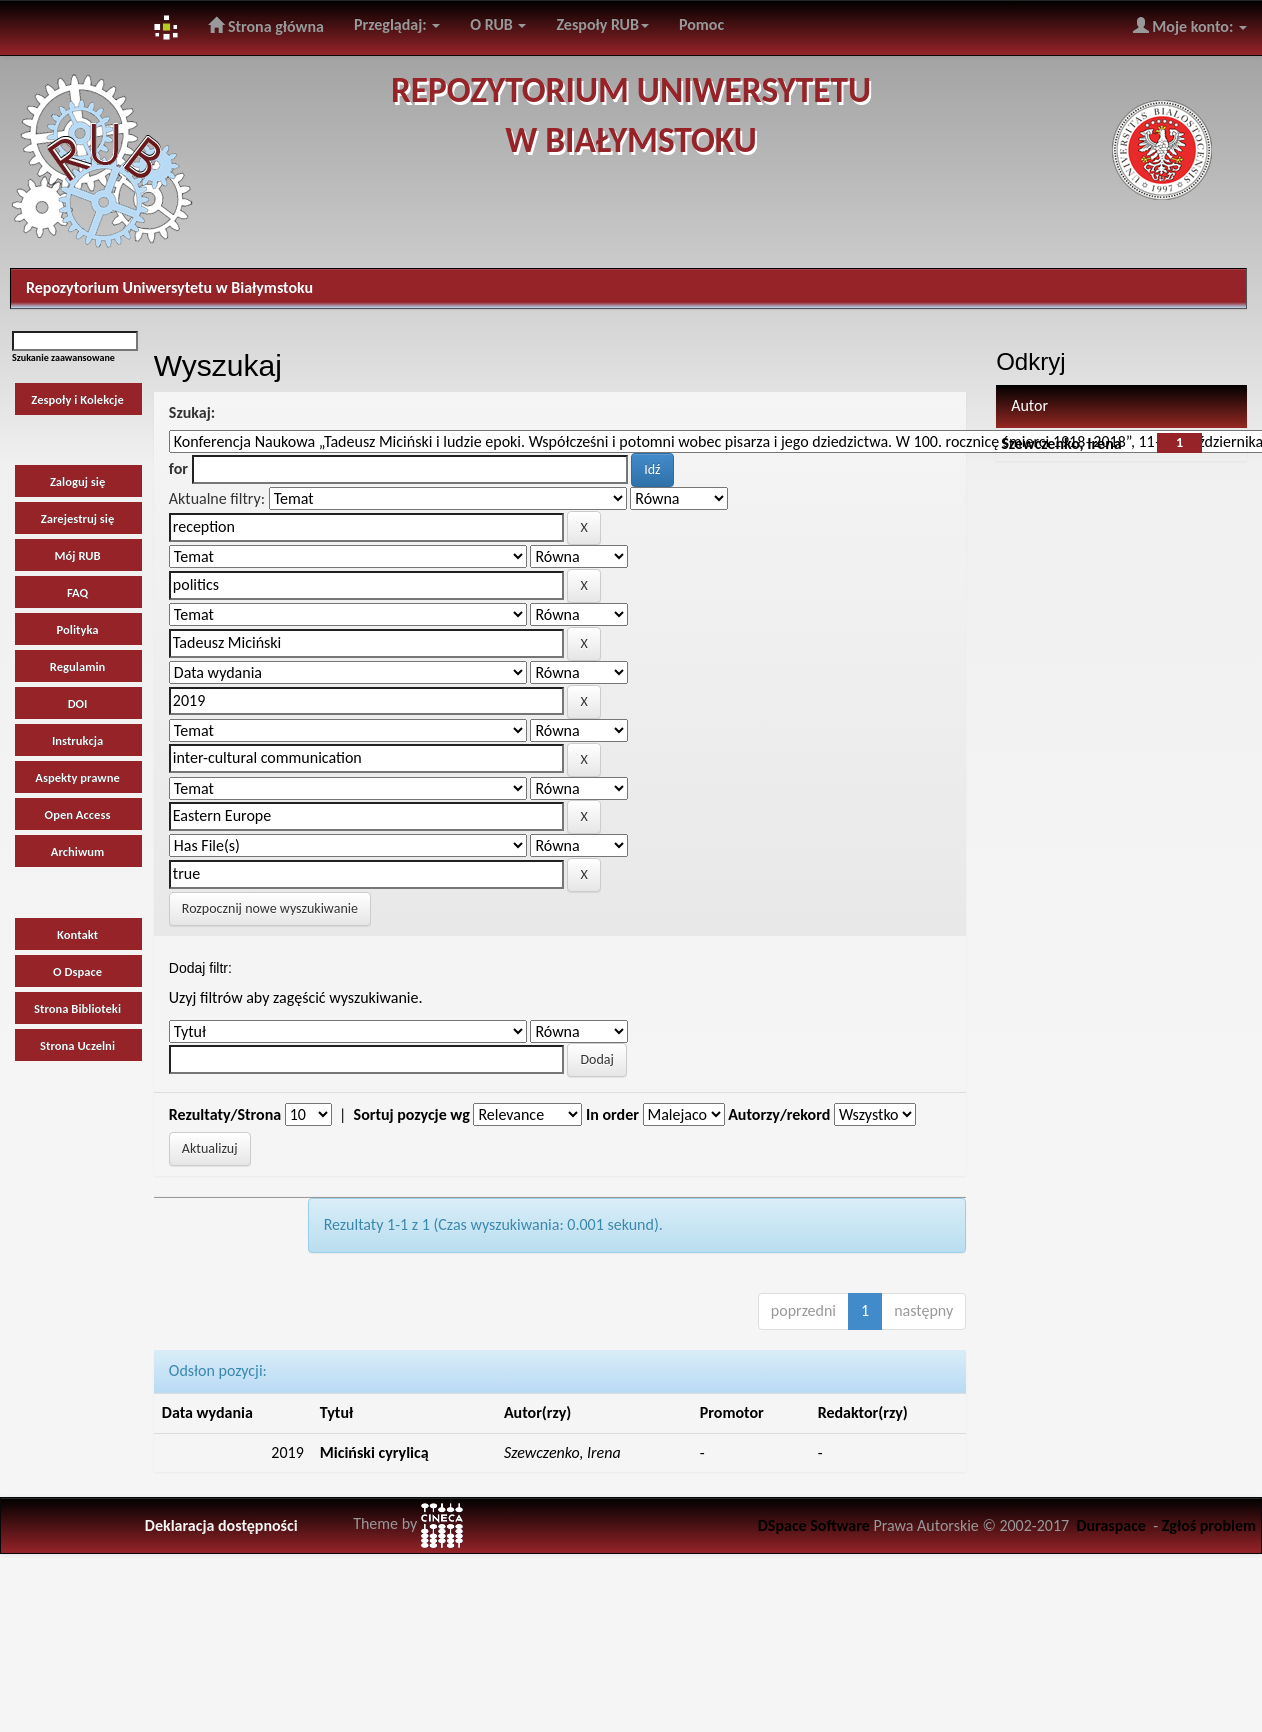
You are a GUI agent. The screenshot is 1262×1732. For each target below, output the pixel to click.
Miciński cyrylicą (374, 1452)
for (178, 468)
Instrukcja (77, 740)
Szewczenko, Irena (1061, 443)
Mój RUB (78, 555)
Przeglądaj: (397, 24)
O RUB (498, 24)
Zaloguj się (77, 481)
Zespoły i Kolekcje (77, 399)
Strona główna (266, 26)
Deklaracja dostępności (221, 1525)
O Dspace (77, 971)
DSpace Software (814, 1525)
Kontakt (77, 934)
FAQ (77, 592)
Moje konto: (1190, 26)
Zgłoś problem (1209, 1525)
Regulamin (77, 666)
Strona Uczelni (77, 1045)
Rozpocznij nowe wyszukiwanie (270, 908)
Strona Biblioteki (77, 1008)
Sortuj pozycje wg (412, 1114)
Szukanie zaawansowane (63, 357)
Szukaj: (192, 412)
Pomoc (701, 24)
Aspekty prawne (77, 777)
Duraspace (1111, 1525)
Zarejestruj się (78, 518)
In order (612, 1114)
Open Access (78, 814)
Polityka (78, 629)
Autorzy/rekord (779, 1114)
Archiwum (78, 851)
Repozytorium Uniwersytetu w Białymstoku (169, 287)
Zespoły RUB (602, 24)
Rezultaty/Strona (225, 1114)
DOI (78, 703)
